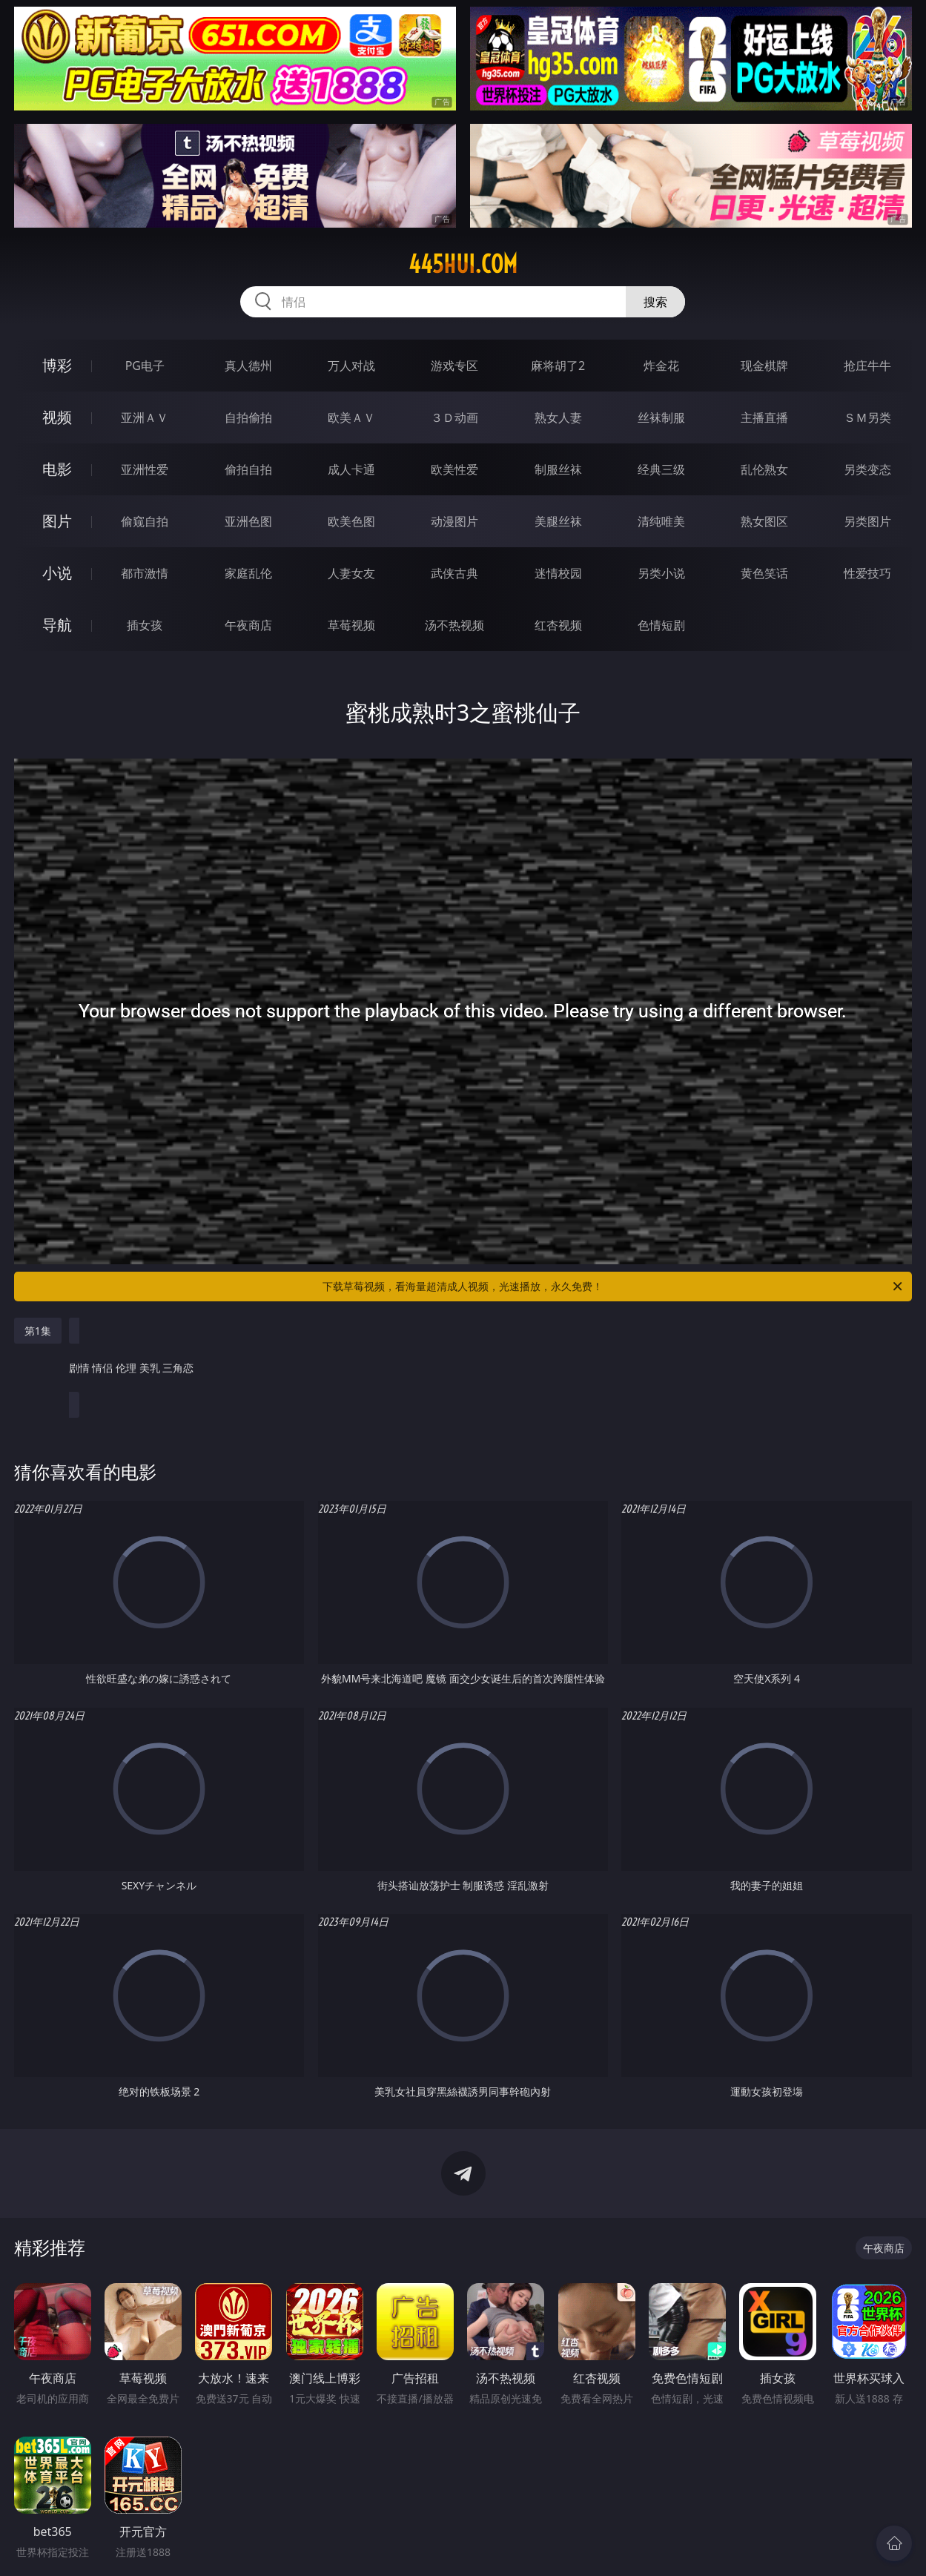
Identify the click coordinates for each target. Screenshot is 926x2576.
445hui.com (463, 264)
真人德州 (248, 365)
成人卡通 (351, 469)
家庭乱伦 (248, 573)
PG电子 (145, 365)
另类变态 (867, 469)
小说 (57, 573)
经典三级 (661, 469)
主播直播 (764, 417)
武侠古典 (454, 573)
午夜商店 (248, 625)
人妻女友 (351, 573)
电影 (57, 469)
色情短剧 (661, 625)
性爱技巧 (867, 573)
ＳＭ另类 (867, 417)
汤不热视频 (454, 625)
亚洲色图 (248, 521)
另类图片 (867, 521)
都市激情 (144, 573)
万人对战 (351, 365)
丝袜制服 (661, 417)
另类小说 (661, 573)
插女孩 (144, 625)
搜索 (655, 302)
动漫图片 (454, 521)
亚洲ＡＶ (144, 417)
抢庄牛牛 (867, 365)
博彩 (57, 365)
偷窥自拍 (144, 521)
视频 (57, 417)
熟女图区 (764, 521)
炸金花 (661, 365)
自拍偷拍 (248, 417)
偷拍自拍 (248, 469)
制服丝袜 (558, 469)
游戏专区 (454, 365)
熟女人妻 (558, 417)
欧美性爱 (454, 469)
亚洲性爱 (144, 469)
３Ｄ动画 (454, 417)
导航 (57, 625)
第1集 (37, 1331)
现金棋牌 (764, 365)
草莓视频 (351, 625)
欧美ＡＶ (351, 417)
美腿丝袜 (558, 521)
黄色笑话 (764, 573)
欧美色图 (351, 521)
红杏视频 (558, 625)
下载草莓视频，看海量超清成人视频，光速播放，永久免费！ (613, 1286)
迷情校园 (558, 573)
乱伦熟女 (764, 469)
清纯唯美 (661, 521)
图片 (57, 521)
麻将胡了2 (558, 365)
